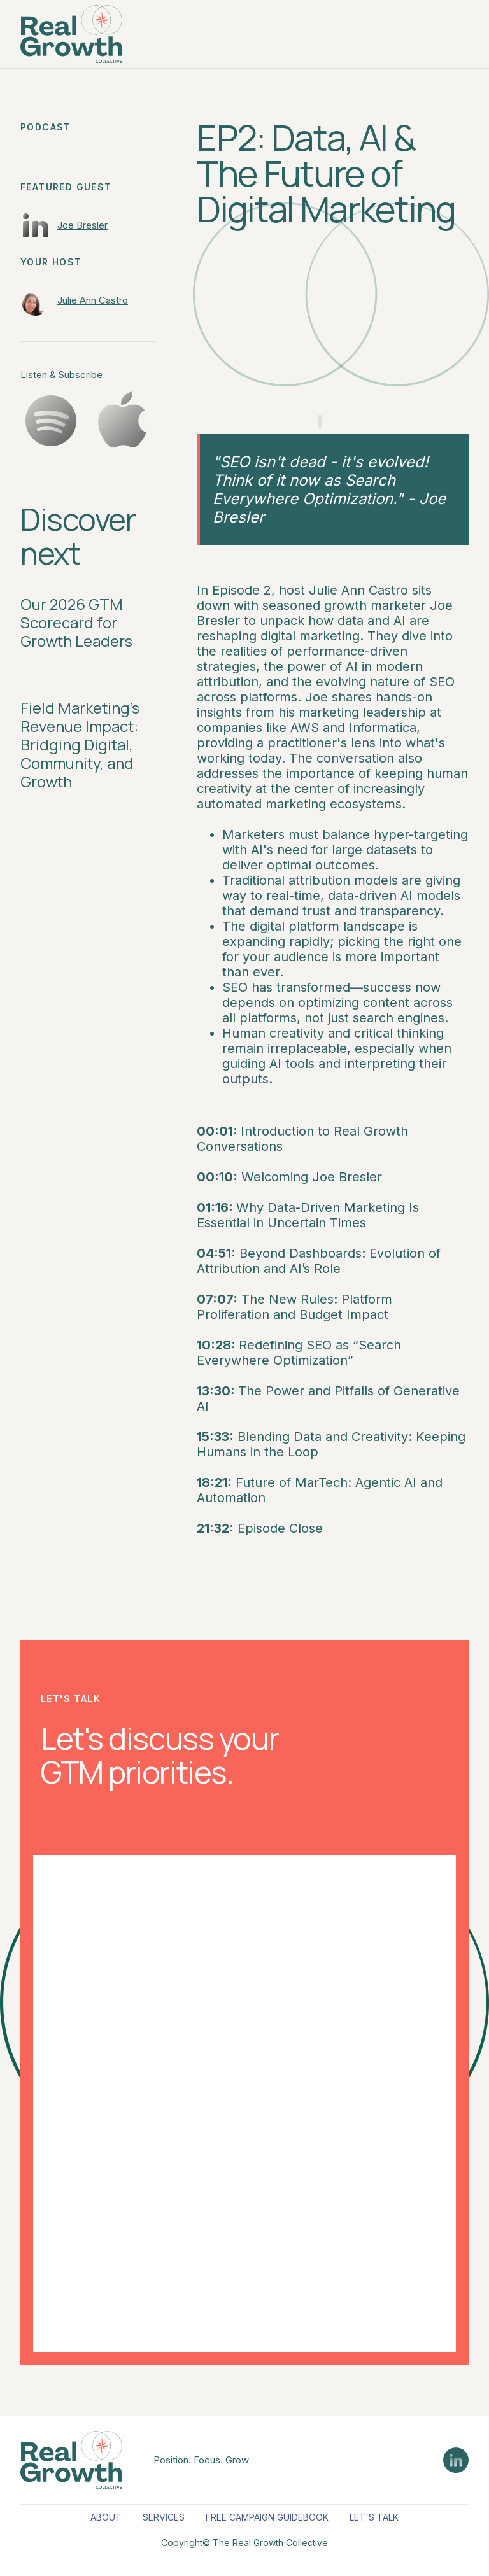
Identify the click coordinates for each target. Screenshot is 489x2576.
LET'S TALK (374, 2517)
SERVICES (164, 2517)
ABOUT (106, 2517)
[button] (457, 34)
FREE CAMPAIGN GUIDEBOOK (267, 2517)
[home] (71, 34)
